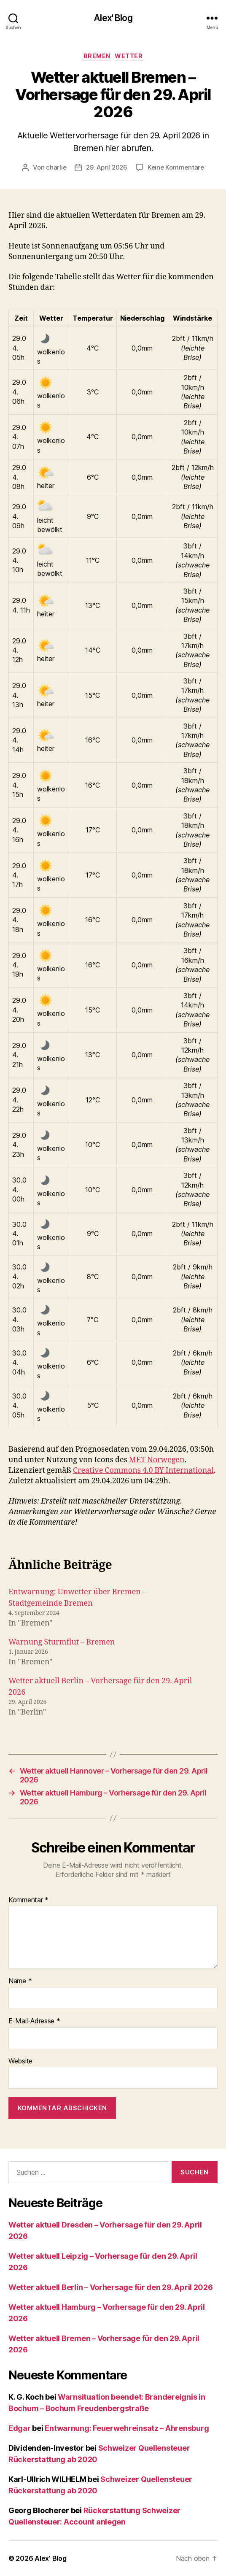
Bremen (96, 55)
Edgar (19, 2428)
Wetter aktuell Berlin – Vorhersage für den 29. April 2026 (110, 2287)
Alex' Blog (113, 18)
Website (20, 2061)
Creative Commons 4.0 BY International (143, 1470)
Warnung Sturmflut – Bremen (61, 1642)
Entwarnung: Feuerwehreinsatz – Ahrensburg (127, 2428)
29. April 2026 (106, 167)
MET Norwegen (157, 1460)
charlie (56, 167)
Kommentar (28, 1900)
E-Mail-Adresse (34, 2021)
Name (20, 1981)
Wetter (129, 55)
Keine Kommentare (176, 167)
